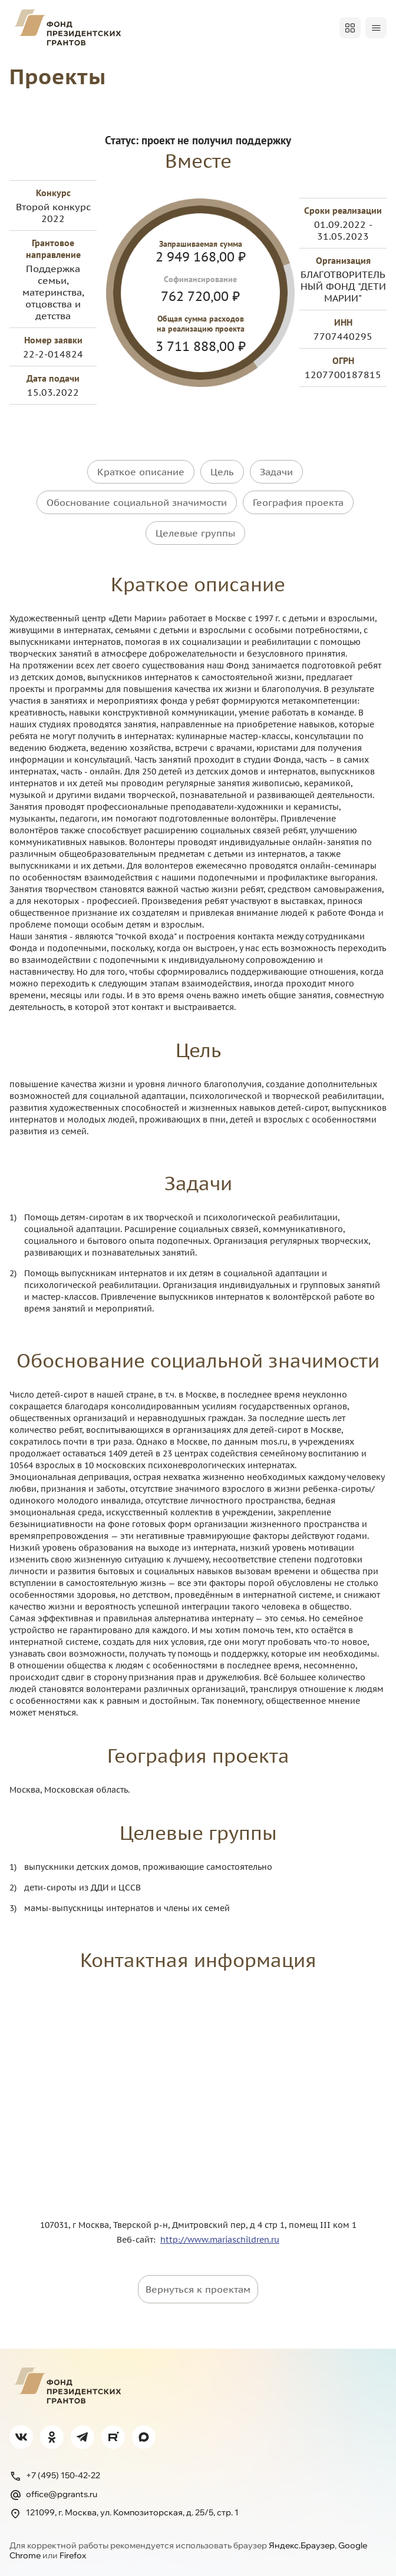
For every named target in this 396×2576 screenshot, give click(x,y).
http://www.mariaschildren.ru (219, 2235)
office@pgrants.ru (53, 2490)
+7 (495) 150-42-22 (54, 2472)
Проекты (60, 75)
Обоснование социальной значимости (137, 500)
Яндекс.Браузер (302, 2541)
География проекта (298, 500)
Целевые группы (195, 530)
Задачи (276, 471)
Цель (222, 471)
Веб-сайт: (138, 2235)
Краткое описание (140, 471)
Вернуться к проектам (198, 2285)
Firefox (73, 2552)
